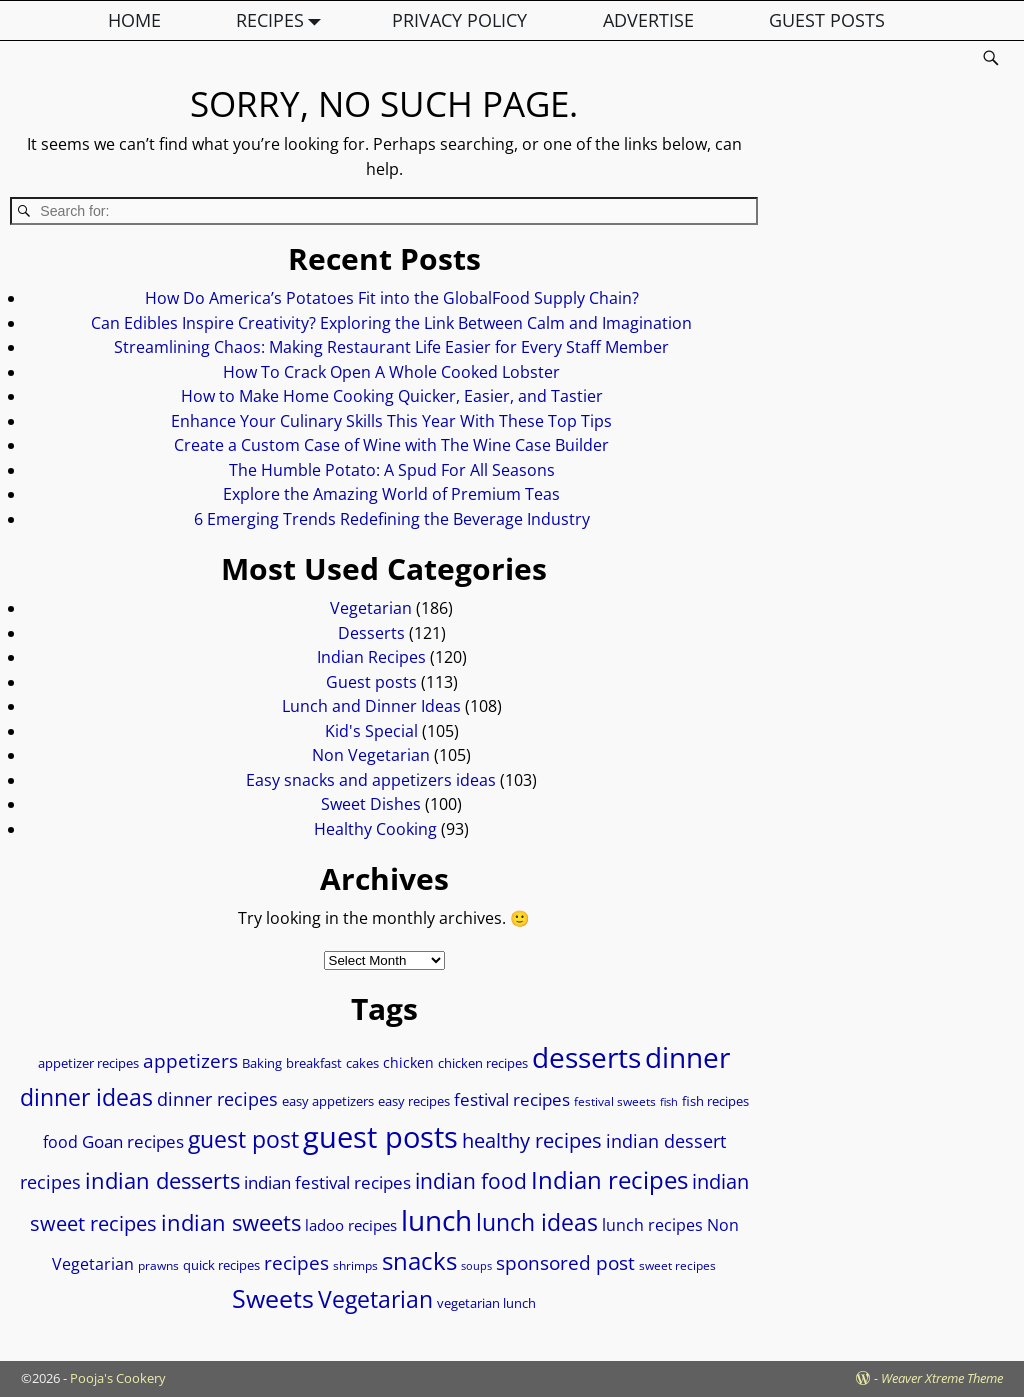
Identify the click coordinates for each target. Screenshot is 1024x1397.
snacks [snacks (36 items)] (419, 1260)
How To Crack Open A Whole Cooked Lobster (391, 372)
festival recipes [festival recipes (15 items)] (512, 1099)
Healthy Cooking (375, 829)
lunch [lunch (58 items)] (436, 1220)
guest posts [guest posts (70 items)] (380, 1137)
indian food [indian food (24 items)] (471, 1181)
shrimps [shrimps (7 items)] (355, 1265)
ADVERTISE (648, 20)
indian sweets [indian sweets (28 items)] (231, 1222)
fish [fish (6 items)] (669, 1102)
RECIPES (283, 20)
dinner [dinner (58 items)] (687, 1057)
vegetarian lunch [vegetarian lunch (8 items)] (486, 1303)
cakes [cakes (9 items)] (362, 1063)
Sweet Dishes (371, 804)
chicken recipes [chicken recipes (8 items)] (483, 1063)
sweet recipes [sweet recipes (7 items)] (677, 1265)
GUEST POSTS (827, 20)
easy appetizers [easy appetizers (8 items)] (328, 1101)
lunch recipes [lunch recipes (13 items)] (652, 1225)
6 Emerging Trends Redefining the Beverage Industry (392, 519)
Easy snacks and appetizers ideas (371, 780)
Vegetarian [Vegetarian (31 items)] (375, 1299)
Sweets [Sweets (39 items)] (273, 1298)
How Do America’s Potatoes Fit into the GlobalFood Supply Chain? (392, 298)
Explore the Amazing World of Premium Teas (391, 494)
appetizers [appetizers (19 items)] (190, 1061)
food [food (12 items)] (60, 1142)
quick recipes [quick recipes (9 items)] (221, 1265)
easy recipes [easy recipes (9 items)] (414, 1101)
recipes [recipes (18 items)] (296, 1262)
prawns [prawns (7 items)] (158, 1265)
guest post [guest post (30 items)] (243, 1139)
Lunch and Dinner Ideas (371, 706)
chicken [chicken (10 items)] (408, 1062)
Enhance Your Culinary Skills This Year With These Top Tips (391, 421)
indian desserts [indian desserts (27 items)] (162, 1180)
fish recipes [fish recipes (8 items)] (715, 1101)
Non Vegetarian (371, 755)
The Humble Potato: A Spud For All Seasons (392, 470)
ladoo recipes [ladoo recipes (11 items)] (351, 1225)
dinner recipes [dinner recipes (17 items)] (217, 1098)
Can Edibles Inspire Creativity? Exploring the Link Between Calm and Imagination (391, 323)
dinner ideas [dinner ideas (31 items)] (86, 1097)
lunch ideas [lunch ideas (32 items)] (537, 1222)
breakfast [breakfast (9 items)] (314, 1063)
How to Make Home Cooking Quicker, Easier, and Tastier (392, 396)
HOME (134, 20)
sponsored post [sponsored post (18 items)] (565, 1262)
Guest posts (371, 682)
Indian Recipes (371, 657)
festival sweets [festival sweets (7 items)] (615, 1101)
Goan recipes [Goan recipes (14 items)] (133, 1141)
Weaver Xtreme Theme (942, 1378)
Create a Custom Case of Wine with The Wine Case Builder (391, 445)
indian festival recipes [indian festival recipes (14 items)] (327, 1182)
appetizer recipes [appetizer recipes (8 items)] (88, 1063)
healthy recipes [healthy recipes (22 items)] (532, 1140)
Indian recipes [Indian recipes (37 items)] (609, 1179)
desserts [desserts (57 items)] (586, 1057)
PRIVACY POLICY (459, 20)
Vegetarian (371, 608)
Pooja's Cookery (118, 1378)
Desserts (371, 633)
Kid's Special (371, 731)
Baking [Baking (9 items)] (262, 1063)
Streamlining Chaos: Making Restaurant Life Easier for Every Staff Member (391, 347)
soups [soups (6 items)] (476, 1266)
